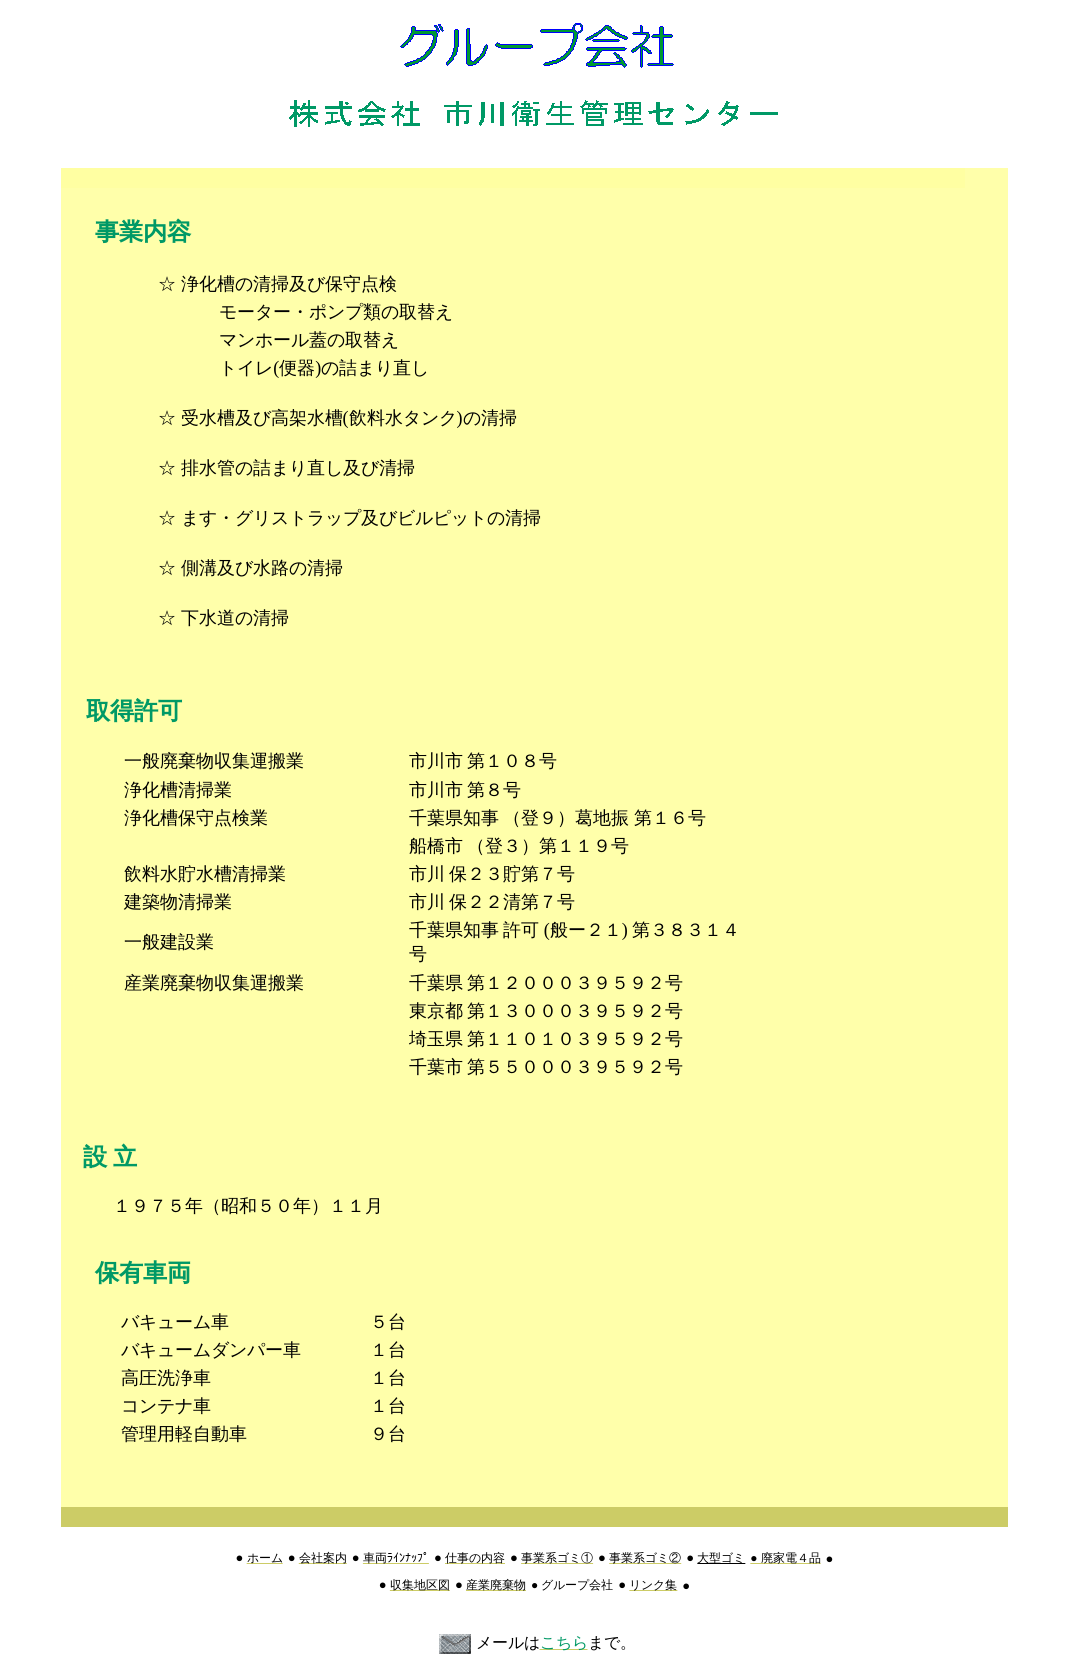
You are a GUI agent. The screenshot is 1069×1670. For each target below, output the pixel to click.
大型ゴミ (721, 1558)
